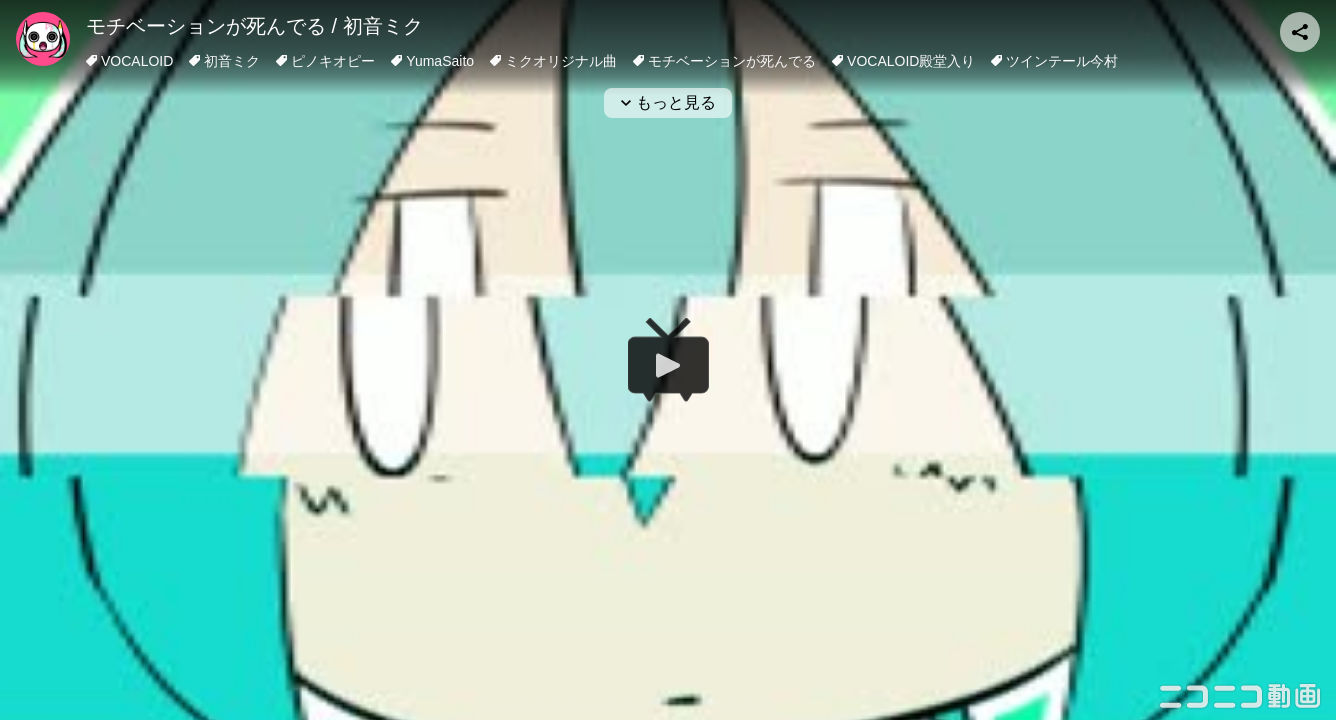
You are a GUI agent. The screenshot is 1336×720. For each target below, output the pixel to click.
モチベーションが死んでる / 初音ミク (254, 26)
